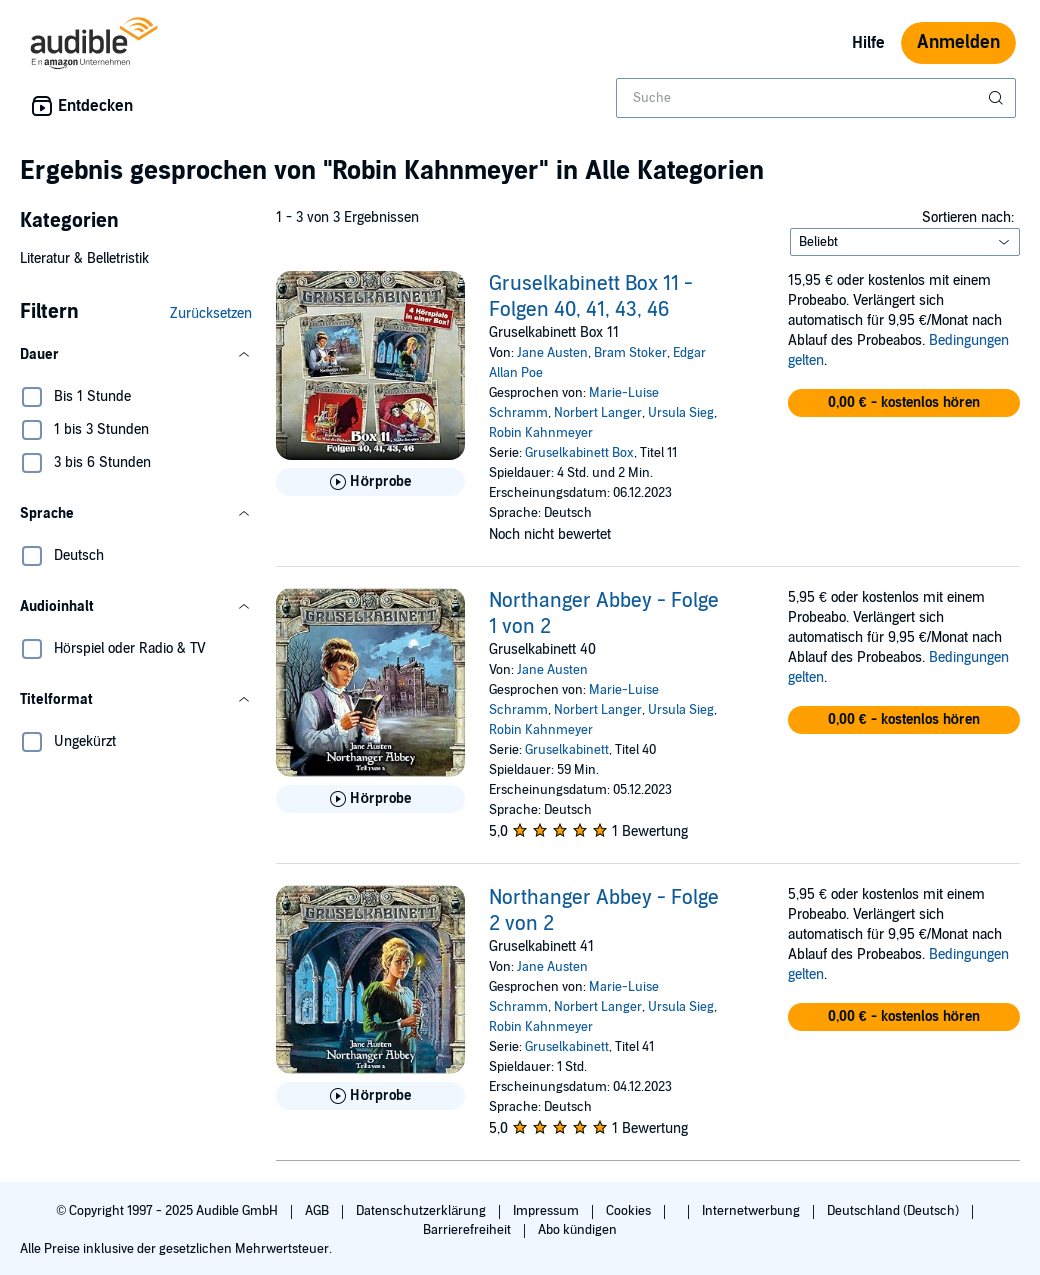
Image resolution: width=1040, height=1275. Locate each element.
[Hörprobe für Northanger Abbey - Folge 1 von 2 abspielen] (370, 799)
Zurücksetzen (211, 313)
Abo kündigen (577, 1230)
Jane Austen (552, 353)
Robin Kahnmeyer (541, 433)
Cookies (630, 1211)
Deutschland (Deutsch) (894, 1211)
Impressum (547, 1211)
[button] (136, 355)
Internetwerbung (752, 1211)
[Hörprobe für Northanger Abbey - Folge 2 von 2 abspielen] (370, 1096)
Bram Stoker (630, 353)
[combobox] (816, 98)
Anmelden (958, 42)
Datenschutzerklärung (422, 1211)
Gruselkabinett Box (579, 453)
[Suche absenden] (998, 98)
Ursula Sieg (681, 413)
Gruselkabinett (567, 750)
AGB (318, 1211)
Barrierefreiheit (468, 1230)
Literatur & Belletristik (84, 258)
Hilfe (868, 43)
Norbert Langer (598, 413)
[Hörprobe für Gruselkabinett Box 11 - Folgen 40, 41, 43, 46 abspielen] (370, 482)
